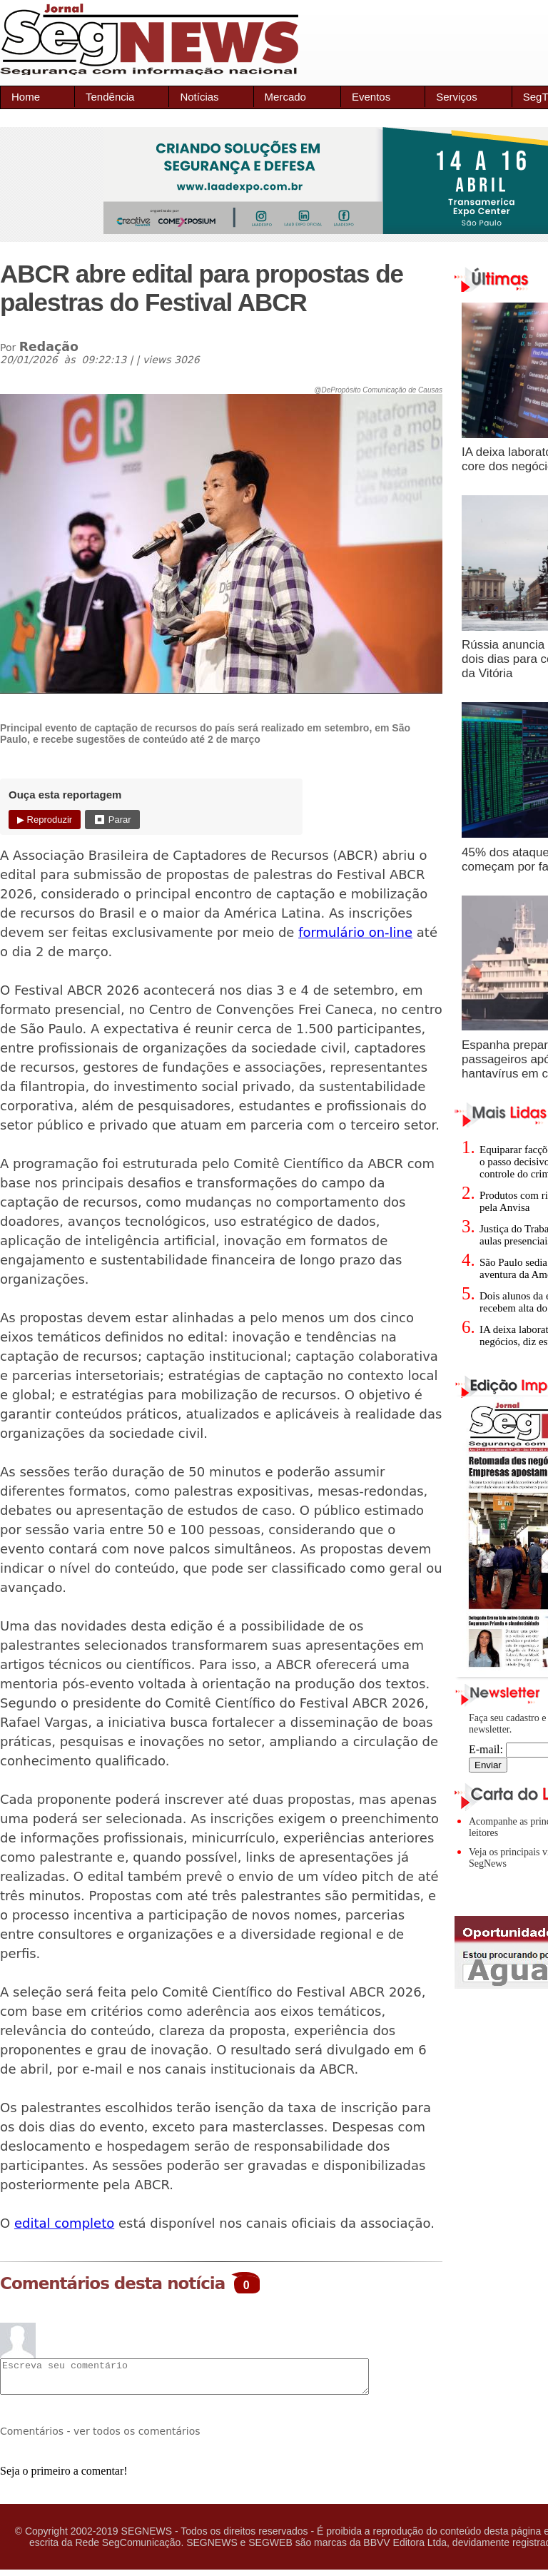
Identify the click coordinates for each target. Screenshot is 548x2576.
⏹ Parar (112, 819)
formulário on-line (355, 932)
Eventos (371, 97)
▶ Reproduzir (44, 819)
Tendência (110, 97)
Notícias (199, 97)
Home (25, 97)
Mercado (285, 97)
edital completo (64, 2223)
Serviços (456, 97)
